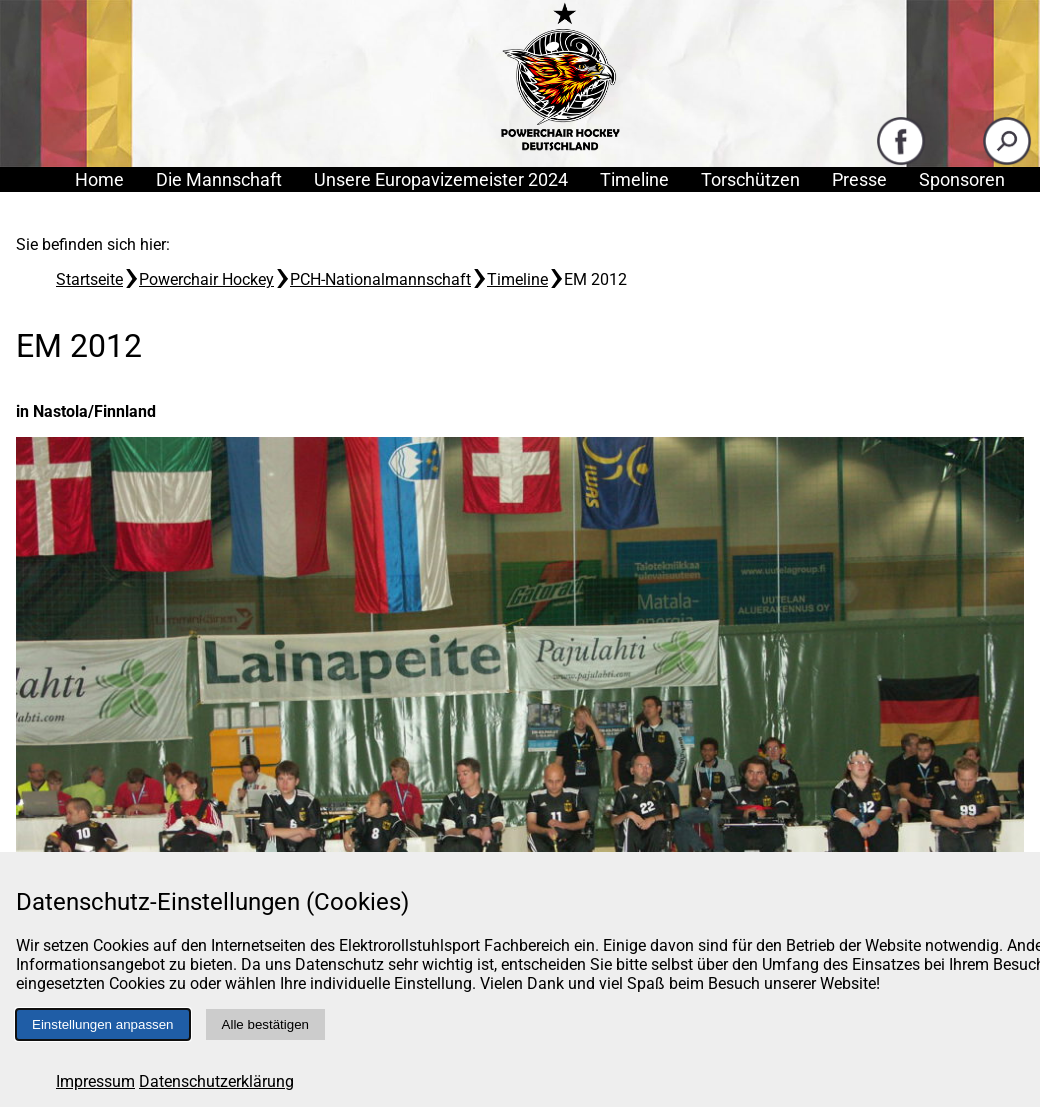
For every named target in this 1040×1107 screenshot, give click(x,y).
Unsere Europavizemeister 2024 (441, 179)
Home (99, 179)
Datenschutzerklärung (216, 1081)
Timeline (634, 179)
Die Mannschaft (219, 179)
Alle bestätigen (265, 1024)
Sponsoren (962, 179)
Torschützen (750, 179)
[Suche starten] (1007, 160)
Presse (859, 179)
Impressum (95, 1081)
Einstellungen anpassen (103, 1024)
